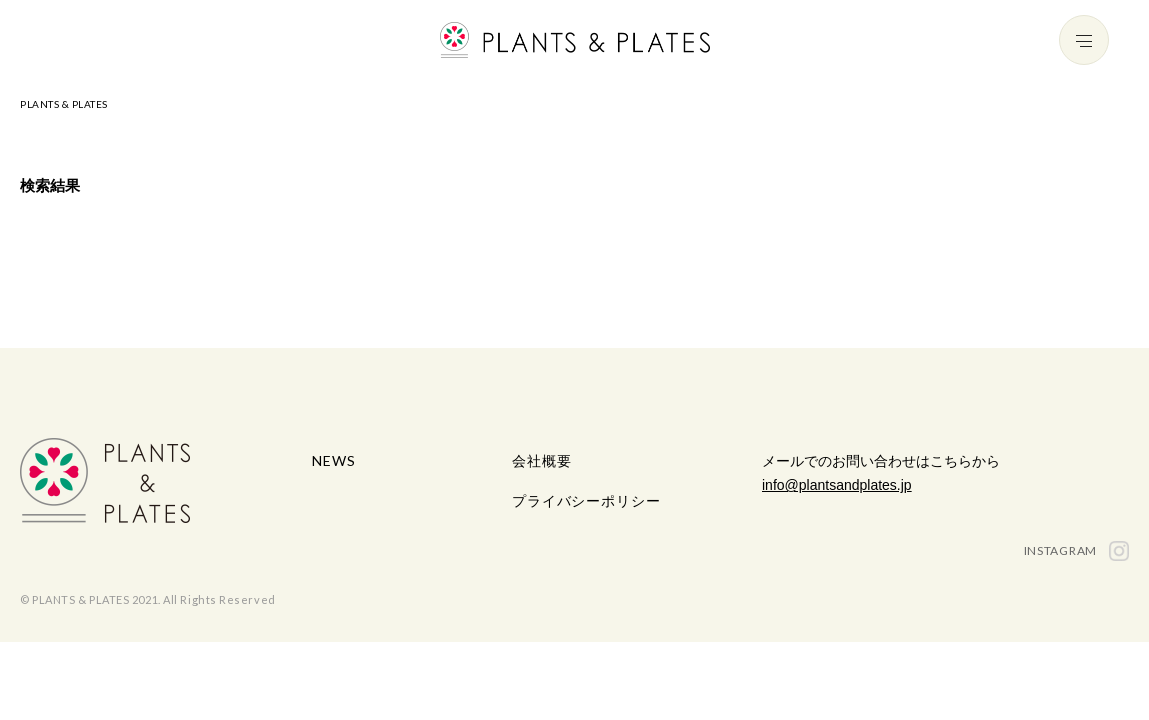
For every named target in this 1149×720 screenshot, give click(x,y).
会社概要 (541, 460)
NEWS (333, 460)
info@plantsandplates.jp (837, 485)
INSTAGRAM (1076, 551)
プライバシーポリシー (586, 500)
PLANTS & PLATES (64, 104)
